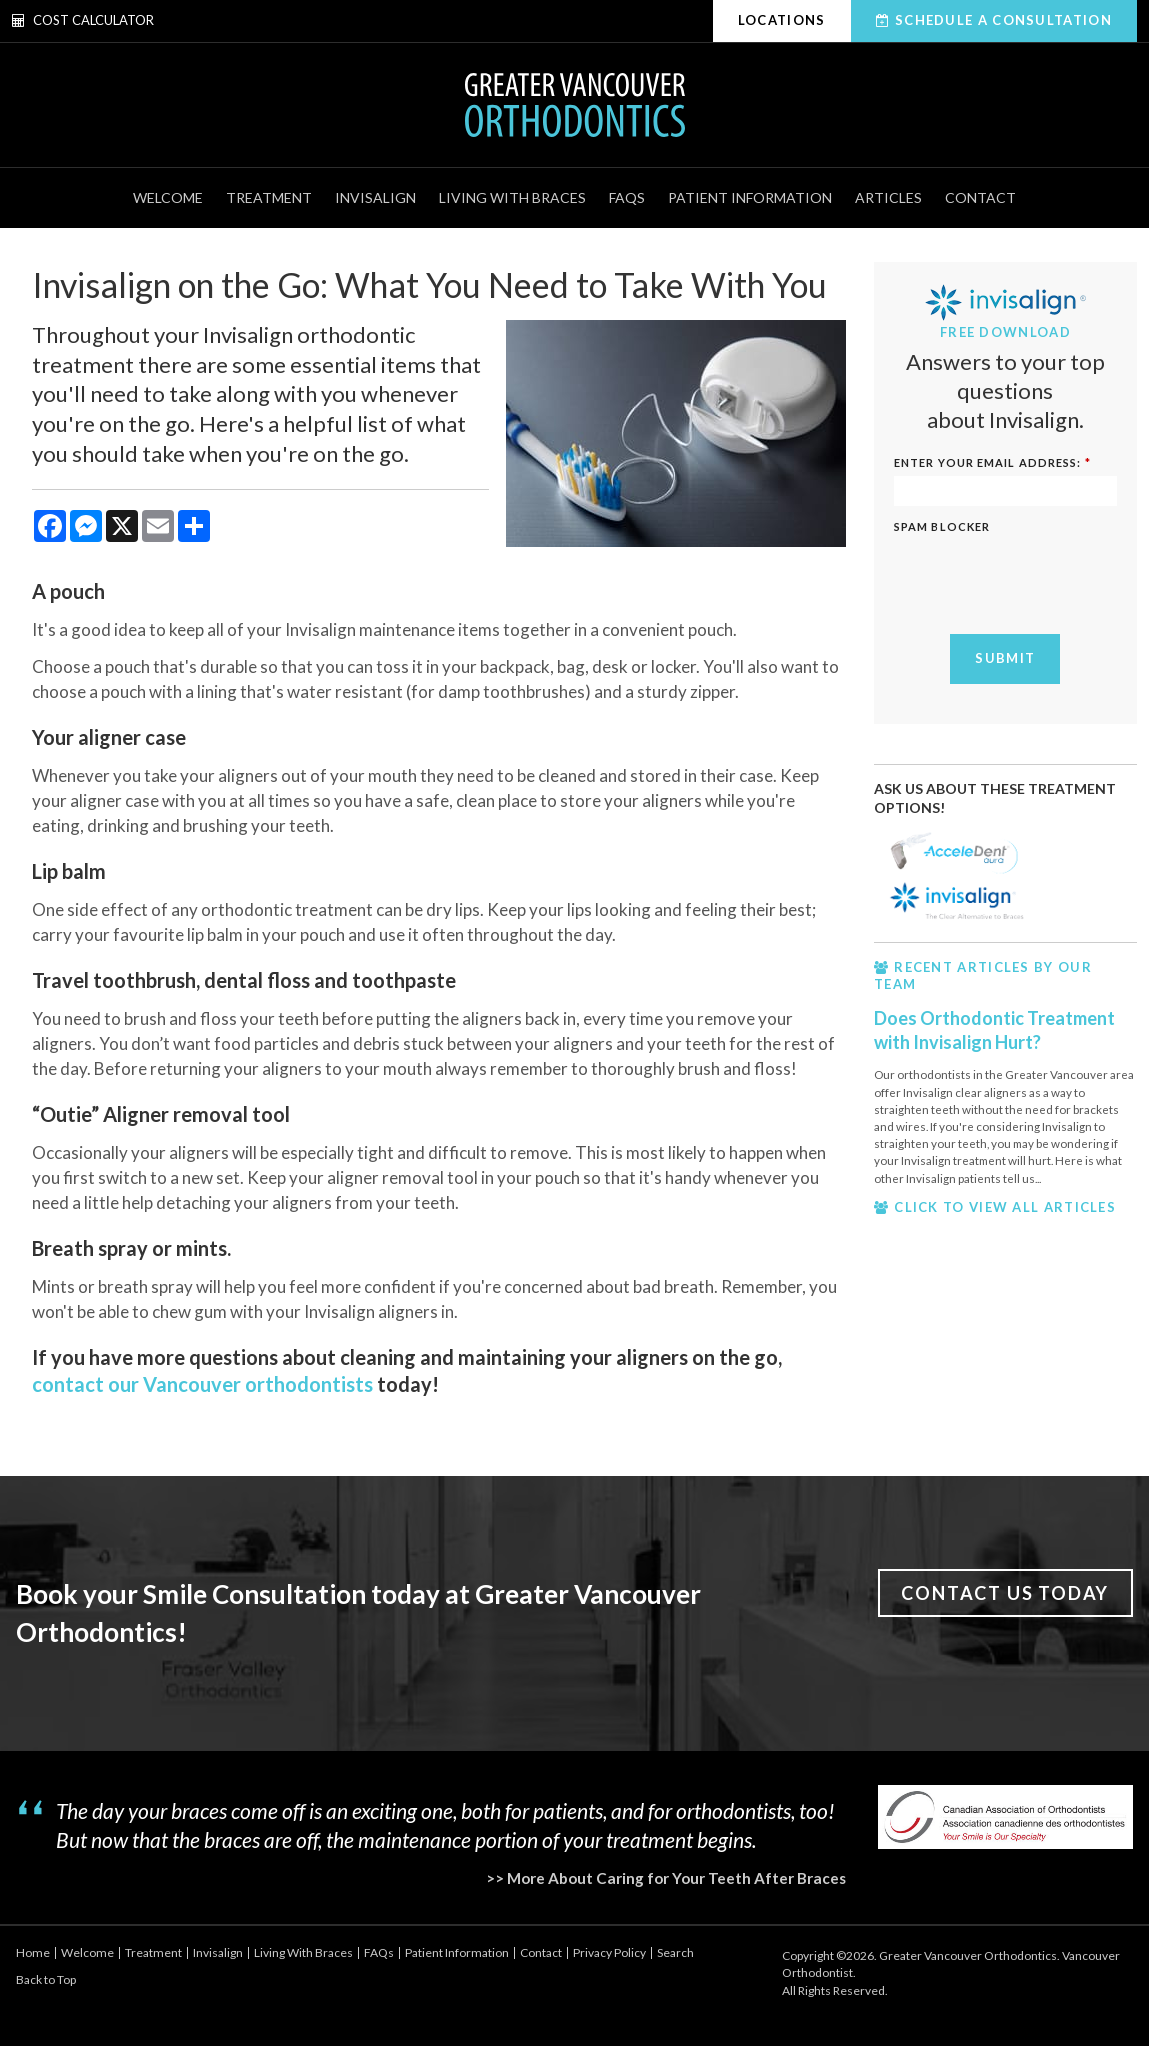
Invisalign (375, 197)
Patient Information (750, 197)
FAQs (627, 197)
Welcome (168, 197)
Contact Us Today (1005, 1593)
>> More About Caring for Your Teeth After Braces (666, 1878)
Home (33, 1952)
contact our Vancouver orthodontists (202, 1384)
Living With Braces (512, 197)
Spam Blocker (942, 526)
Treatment (269, 197)
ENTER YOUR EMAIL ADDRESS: (992, 462)
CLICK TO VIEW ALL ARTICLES (1005, 1207)
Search (675, 1952)
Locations (782, 20)
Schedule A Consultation (1003, 20)
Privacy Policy (609, 1952)
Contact (980, 197)
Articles (888, 197)
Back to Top (46, 1979)
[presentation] (1011, 570)
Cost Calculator (83, 20)
